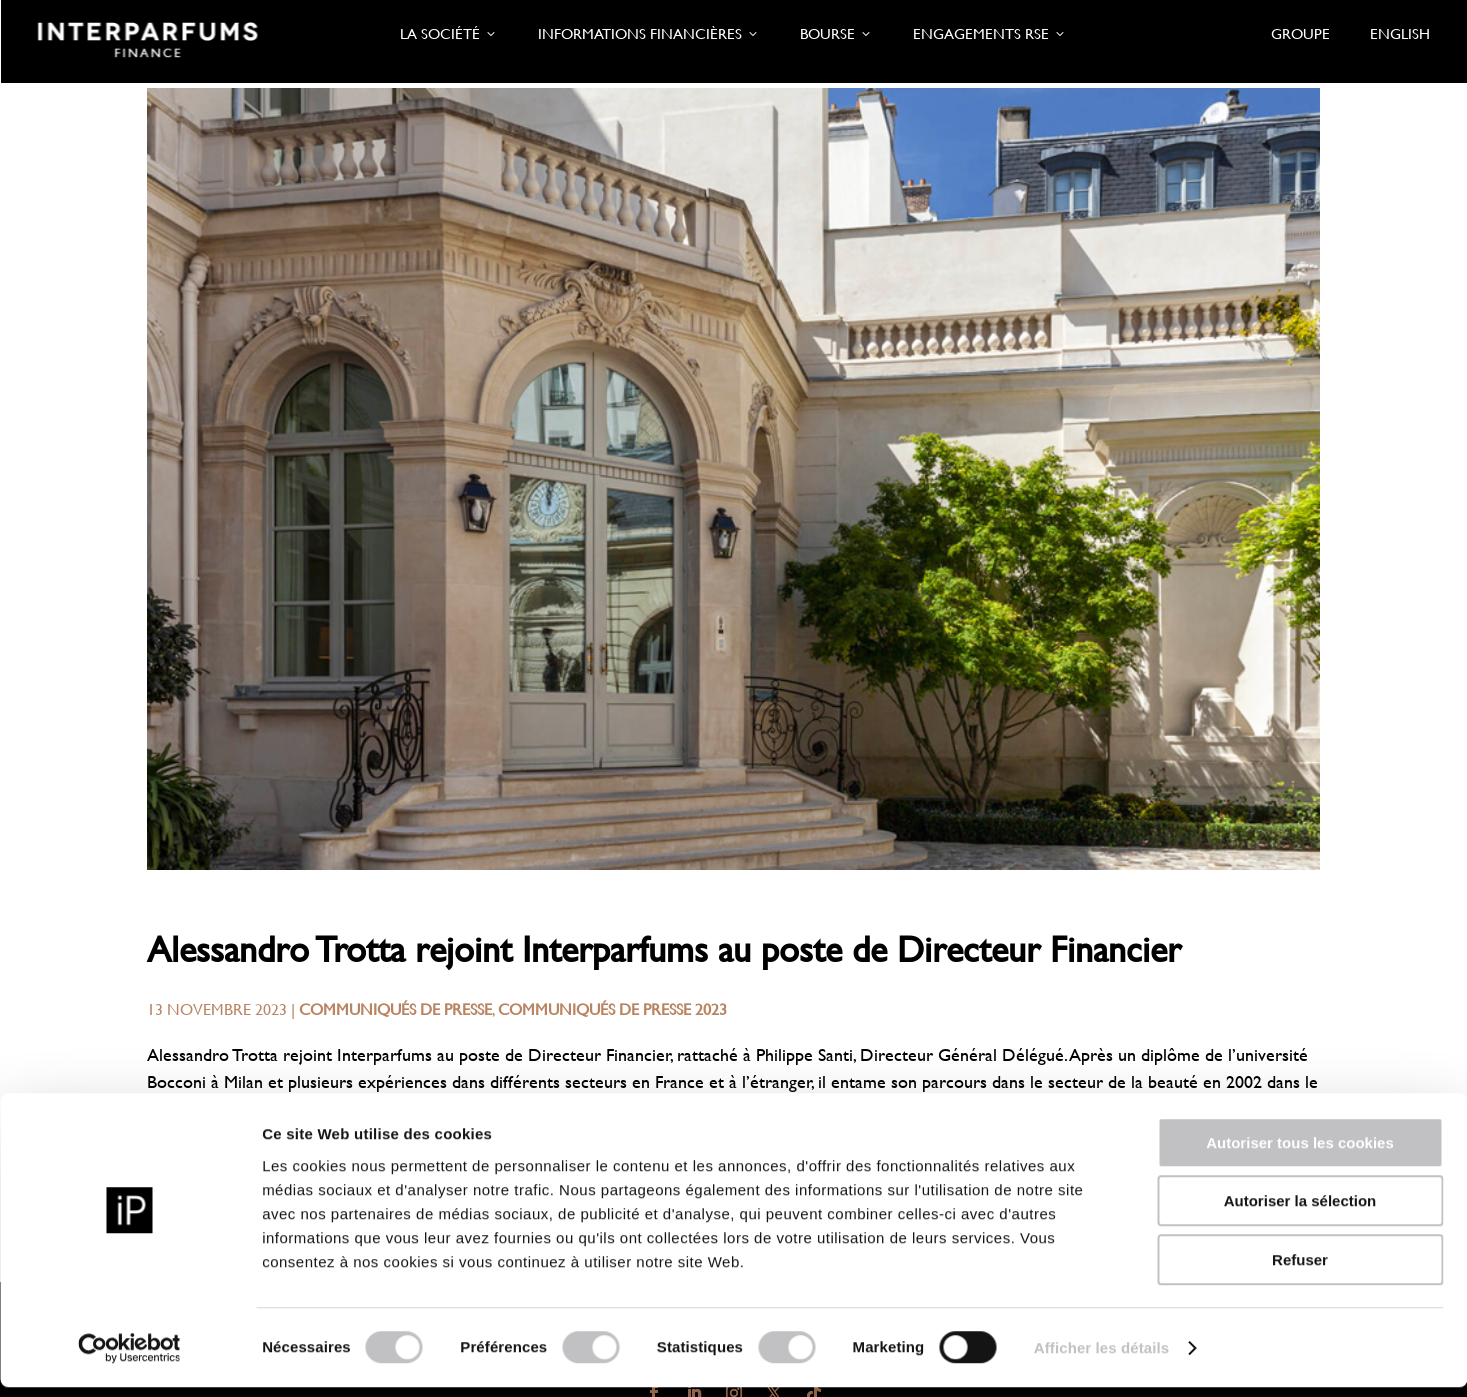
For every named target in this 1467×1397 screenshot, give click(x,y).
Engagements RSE (990, 33)
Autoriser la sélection (1300, 1211)
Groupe (1300, 33)
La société (449, 33)
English (1400, 33)
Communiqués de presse (395, 1008)
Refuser (1300, 1269)
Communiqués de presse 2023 (612, 1008)
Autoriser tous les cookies (1300, 1152)
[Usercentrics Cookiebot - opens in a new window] (129, 1358)
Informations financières (649, 33)
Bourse (836, 33)
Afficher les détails (1101, 1357)
